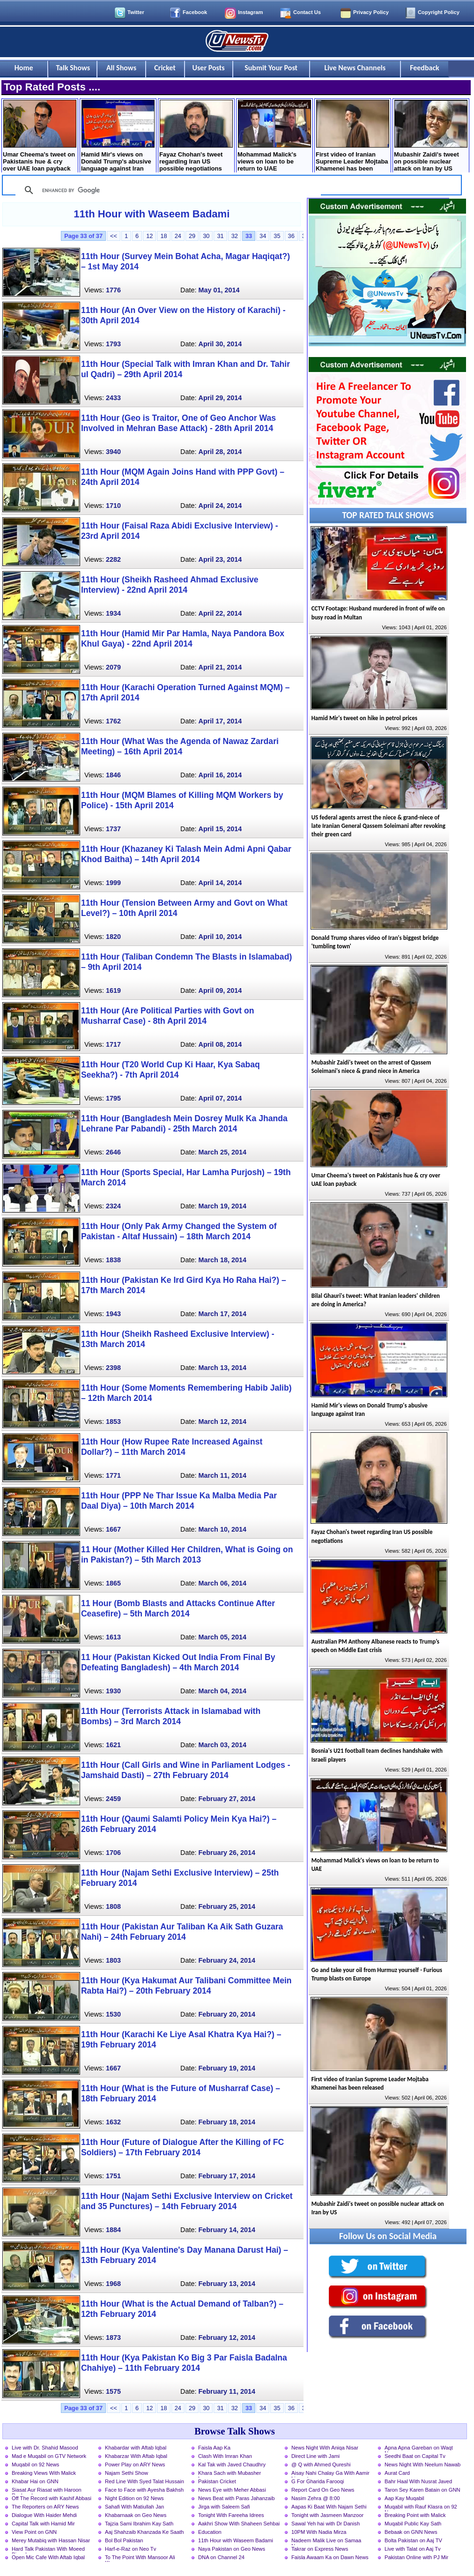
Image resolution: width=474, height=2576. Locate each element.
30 (206, 235)
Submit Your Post (270, 67)
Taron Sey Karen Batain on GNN (422, 2490)
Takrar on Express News (319, 2549)
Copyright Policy (438, 12)
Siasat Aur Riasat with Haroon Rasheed (46, 2490)
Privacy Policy (371, 12)
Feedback (424, 67)
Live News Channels (354, 67)
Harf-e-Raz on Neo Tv (130, 2549)
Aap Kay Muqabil (404, 2498)
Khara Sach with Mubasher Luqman (229, 2474)
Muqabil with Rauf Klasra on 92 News (421, 2507)
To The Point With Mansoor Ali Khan (140, 2558)
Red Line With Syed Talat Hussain (144, 2481)
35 (277, 235)
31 (220, 235)
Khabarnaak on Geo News (135, 2515)
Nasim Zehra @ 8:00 (315, 2498)
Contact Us (307, 12)
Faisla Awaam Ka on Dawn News (330, 2557)
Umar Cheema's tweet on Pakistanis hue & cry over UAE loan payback (39, 136)
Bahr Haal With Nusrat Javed (418, 2481)
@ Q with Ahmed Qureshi (320, 2464)
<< (113, 235)
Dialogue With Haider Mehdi (44, 2515)
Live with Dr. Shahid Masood (45, 2447)
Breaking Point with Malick (415, 2515)
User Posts (209, 67)
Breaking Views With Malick (44, 2473)
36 (291, 235)
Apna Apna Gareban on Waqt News (419, 2448)
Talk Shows (73, 67)
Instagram (250, 12)
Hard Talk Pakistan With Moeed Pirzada (48, 2550)
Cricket (165, 67)
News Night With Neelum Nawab (422, 2464)
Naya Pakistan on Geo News (231, 2549)
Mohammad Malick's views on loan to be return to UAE (274, 136)
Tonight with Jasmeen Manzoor (327, 2515)
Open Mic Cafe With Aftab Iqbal (48, 2557)
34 (262, 235)
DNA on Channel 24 (221, 2557)
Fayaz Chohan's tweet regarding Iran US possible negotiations (196, 136)
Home (24, 67)
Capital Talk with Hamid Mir (43, 2523)
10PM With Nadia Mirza (319, 2532)
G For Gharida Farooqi (317, 2481)
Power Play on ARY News (135, 2464)
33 (248, 235)
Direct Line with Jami (315, 2456)
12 (149, 235)
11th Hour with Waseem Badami (152, 214)
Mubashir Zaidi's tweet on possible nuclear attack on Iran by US (430, 136)
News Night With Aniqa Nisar (324, 2447)
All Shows (121, 67)
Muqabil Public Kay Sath (413, 2523)
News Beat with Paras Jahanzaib (236, 2498)
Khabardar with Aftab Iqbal (135, 2447)
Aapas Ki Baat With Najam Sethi (328, 2506)
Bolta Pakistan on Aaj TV (413, 2540)
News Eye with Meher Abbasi (232, 2490)
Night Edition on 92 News (134, 2498)
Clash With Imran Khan (225, 2456)
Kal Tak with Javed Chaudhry (232, 2464)
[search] (166, 190)
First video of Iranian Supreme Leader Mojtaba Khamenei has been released (352, 136)
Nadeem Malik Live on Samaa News (326, 2541)
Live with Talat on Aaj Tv (413, 2549)
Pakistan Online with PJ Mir (416, 2557)
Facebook (195, 12)
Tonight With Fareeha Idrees (231, 2515)
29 (192, 235)
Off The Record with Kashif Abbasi (51, 2498)
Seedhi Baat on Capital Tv (415, 2456)
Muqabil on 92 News (35, 2464)
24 (178, 235)
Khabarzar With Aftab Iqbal (136, 2456)
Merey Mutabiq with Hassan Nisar (51, 2540)
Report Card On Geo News (322, 2490)
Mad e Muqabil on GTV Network (49, 2456)
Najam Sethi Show (126, 2473)
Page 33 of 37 (83, 235)
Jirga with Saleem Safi (224, 2506)
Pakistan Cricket (217, 2481)
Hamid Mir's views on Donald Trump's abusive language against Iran (118, 136)
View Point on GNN (34, 2532)
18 (163, 235)
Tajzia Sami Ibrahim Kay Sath (139, 2523)
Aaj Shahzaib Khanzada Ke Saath (144, 2532)
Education (210, 2532)
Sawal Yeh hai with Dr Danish (325, 2523)
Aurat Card (397, 2473)
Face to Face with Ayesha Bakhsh (144, 2490)
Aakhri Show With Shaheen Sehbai (239, 2523)
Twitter (135, 12)
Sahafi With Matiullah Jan (134, 2506)
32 (234, 235)
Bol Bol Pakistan (124, 2540)
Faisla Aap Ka (214, 2447)
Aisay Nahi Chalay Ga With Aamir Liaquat (330, 2474)
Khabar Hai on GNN (35, 2481)
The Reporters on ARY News (45, 2506)
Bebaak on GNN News (411, 2532)
